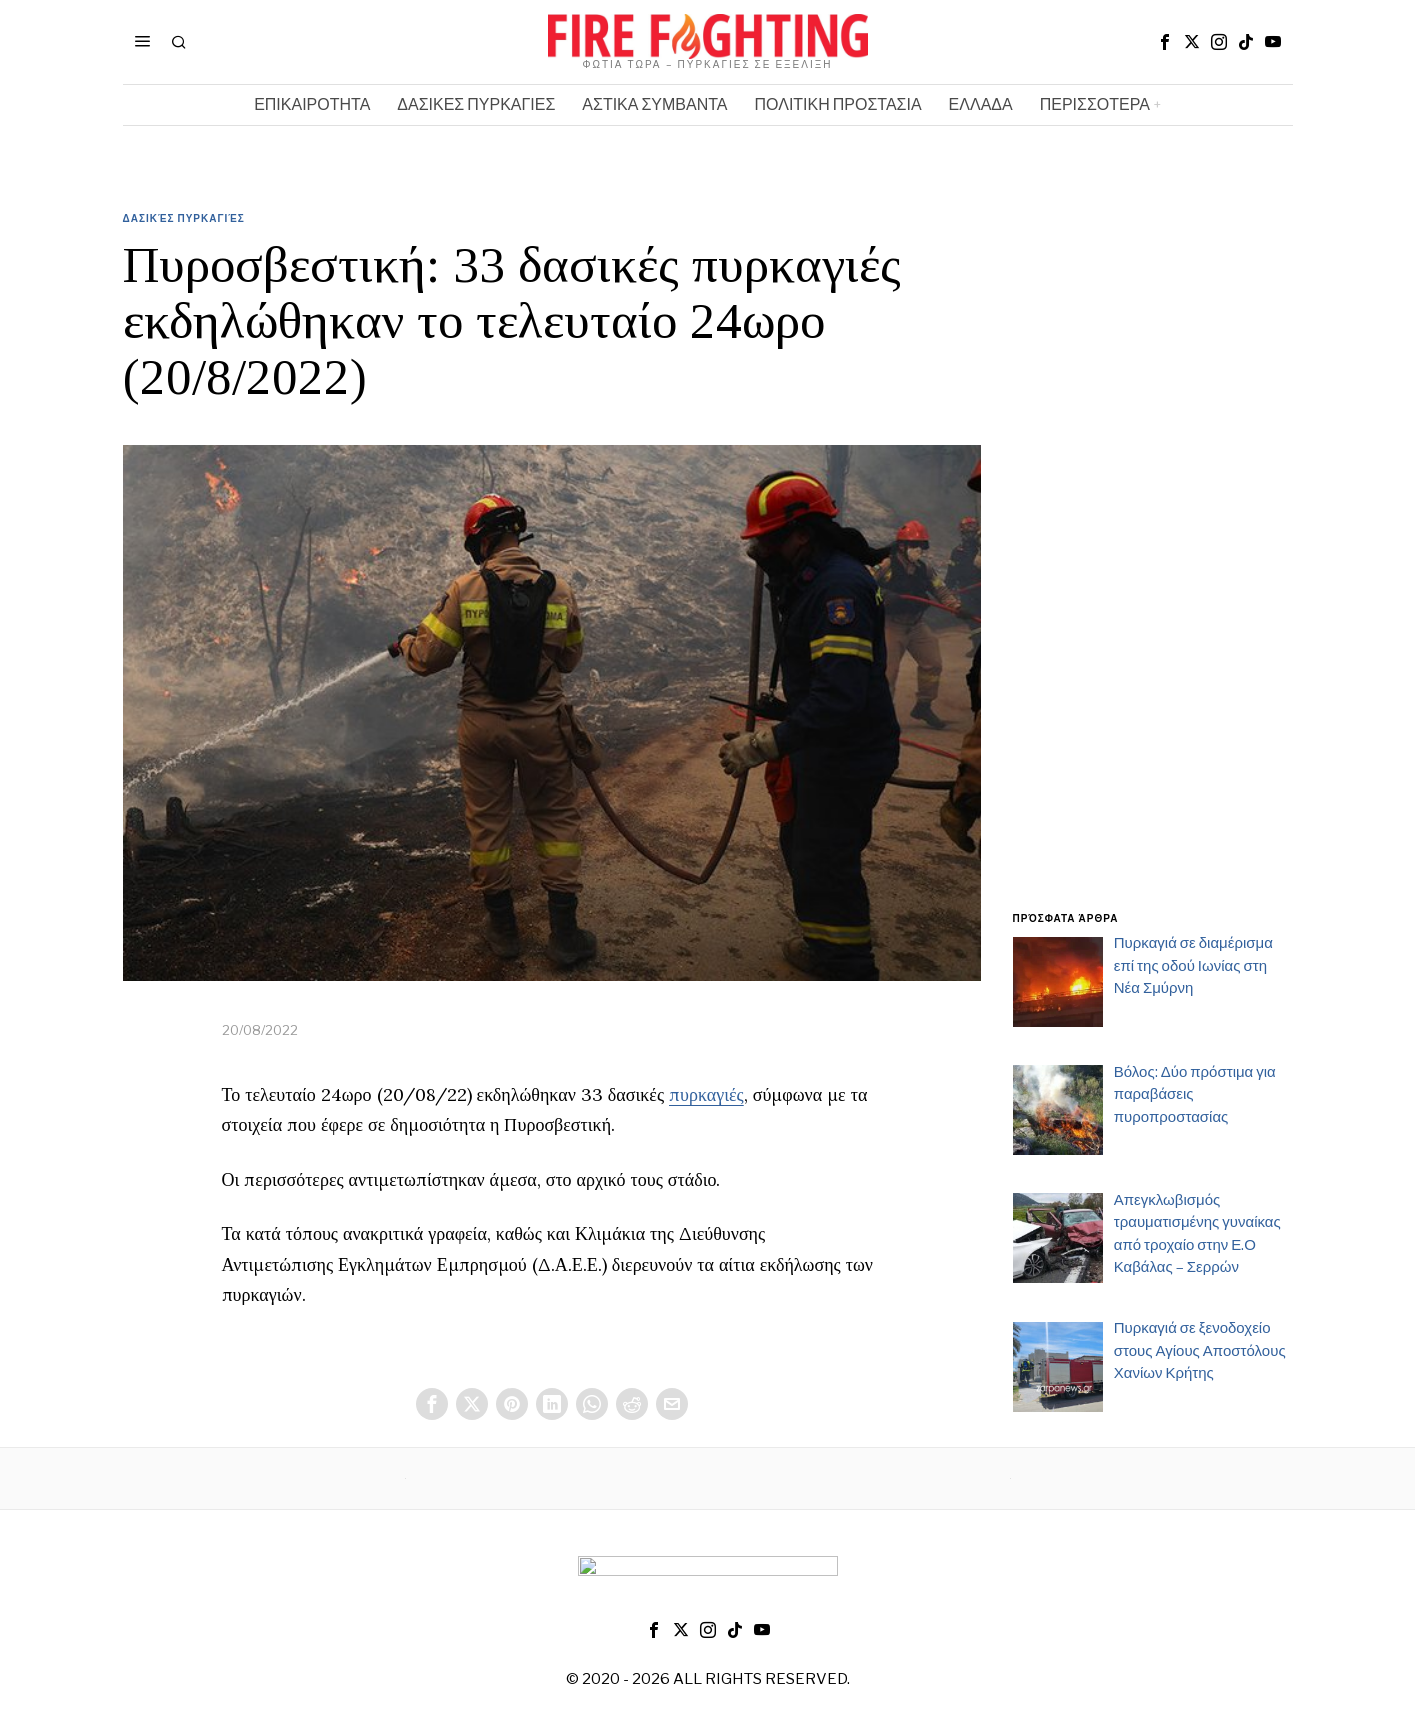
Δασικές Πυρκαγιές (184, 218)
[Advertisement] (1153, 573)
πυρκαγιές (706, 1094)
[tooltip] (1165, 42)
